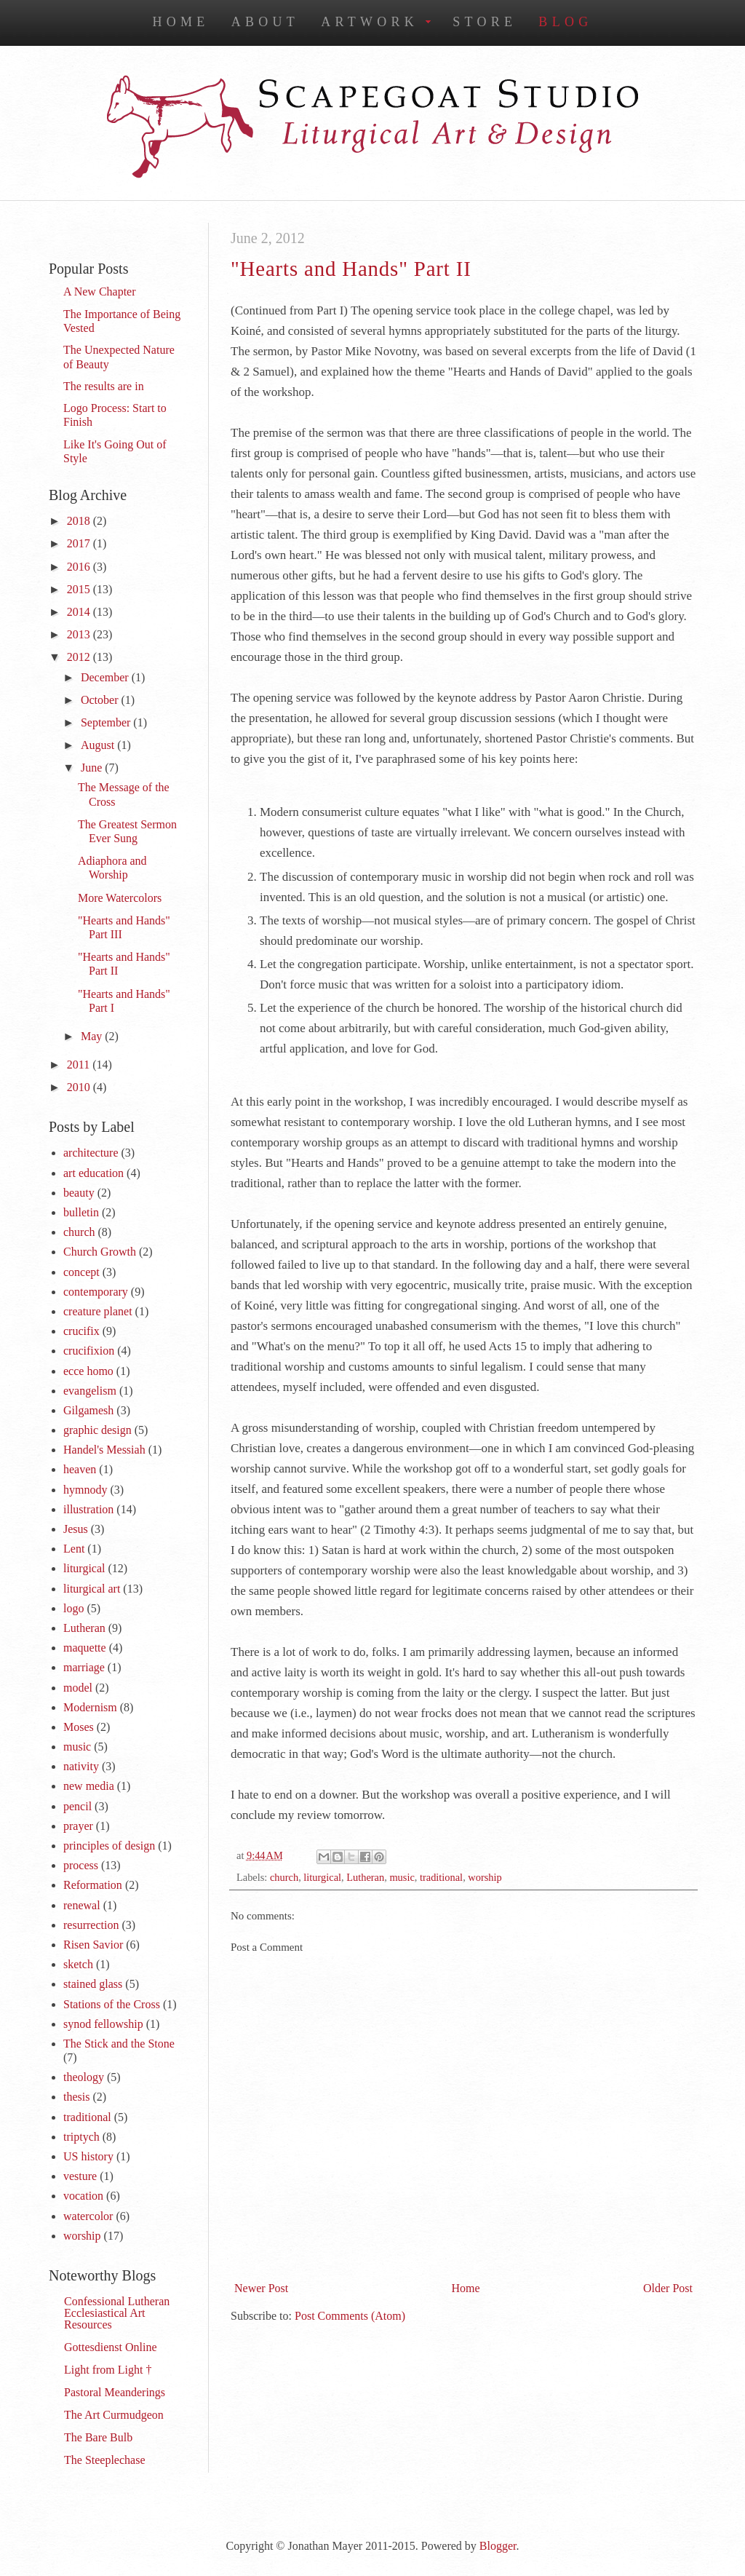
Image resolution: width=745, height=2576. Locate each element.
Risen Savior (93, 1944)
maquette (84, 1647)
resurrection (91, 1925)
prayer (78, 1826)
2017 (80, 543)
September (107, 722)
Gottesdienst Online (110, 2347)
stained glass (92, 1984)
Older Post (668, 2288)
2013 (80, 634)
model (77, 1687)
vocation (83, 2195)
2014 (80, 612)
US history (88, 2156)
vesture (80, 2176)
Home (180, 22)
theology (83, 2077)
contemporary (95, 1291)
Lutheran (365, 1877)
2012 (80, 657)
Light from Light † (107, 2369)
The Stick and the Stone (119, 2043)
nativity (81, 1766)
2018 (80, 521)
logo (73, 1608)
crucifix (81, 1331)
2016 (80, 566)
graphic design (97, 1430)
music (401, 1877)
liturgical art (91, 1588)
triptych (81, 2137)
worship (484, 1877)
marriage (84, 1667)
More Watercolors (120, 898)
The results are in (103, 386)
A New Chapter (99, 291)
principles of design (109, 1845)
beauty (79, 1192)
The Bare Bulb (98, 2437)
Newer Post (261, 2288)
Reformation (92, 1885)
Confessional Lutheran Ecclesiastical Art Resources (117, 2313)
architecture (91, 1152)
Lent (73, 1548)
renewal (81, 1905)
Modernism (90, 1707)
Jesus (75, 1529)
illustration (88, 1509)
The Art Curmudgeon (114, 2415)
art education (93, 1173)
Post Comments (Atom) (350, 2316)
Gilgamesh (88, 1410)
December (106, 677)
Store (485, 22)
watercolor (88, 2216)
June (93, 767)
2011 (79, 1064)
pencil (77, 1806)
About (265, 22)
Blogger (498, 2546)
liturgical (322, 1877)
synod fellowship (103, 2024)
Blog (565, 22)
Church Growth (99, 1251)
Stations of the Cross (111, 2004)
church (284, 1877)
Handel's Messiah (104, 1449)
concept (81, 1272)
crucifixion (88, 1350)
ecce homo (88, 1371)
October (101, 700)
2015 (80, 589)
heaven (79, 1469)
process (80, 1865)
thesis (76, 2096)
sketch (78, 1964)
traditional (441, 1877)
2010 (80, 1087)
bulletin (81, 1212)
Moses (78, 1727)
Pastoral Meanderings (114, 2392)
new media (88, 1786)
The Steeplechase (105, 2460)
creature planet (97, 1311)
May (93, 1036)
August (99, 745)
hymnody (85, 1489)
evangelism (89, 1390)
